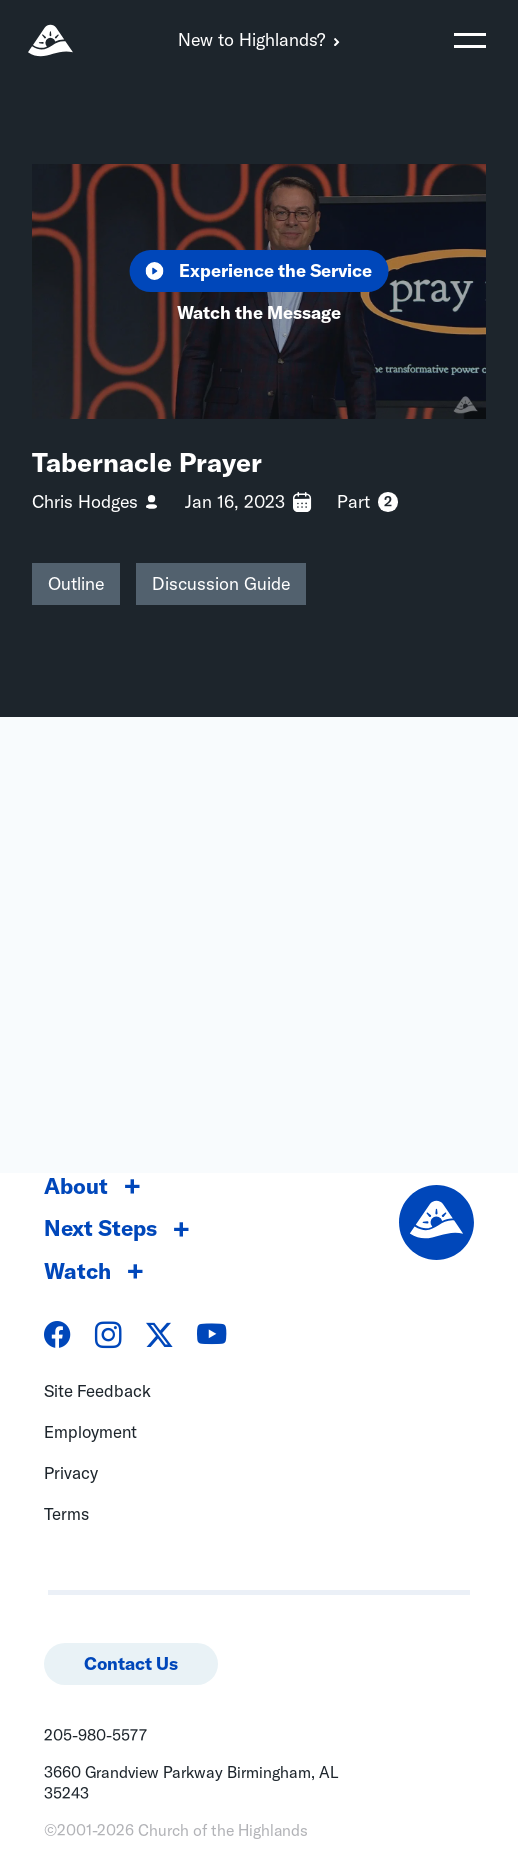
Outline (76, 583)
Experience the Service (259, 270)
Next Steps (100, 1228)
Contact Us (131, 1663)
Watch (77, 1271)
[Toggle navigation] (470, 40)
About (76, 1186)
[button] (470, 40)
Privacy (71, 1472)
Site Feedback (97, 1390)
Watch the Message (259, 312)
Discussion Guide (221, 583)
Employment (90, 1431)
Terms (66, 1513)
